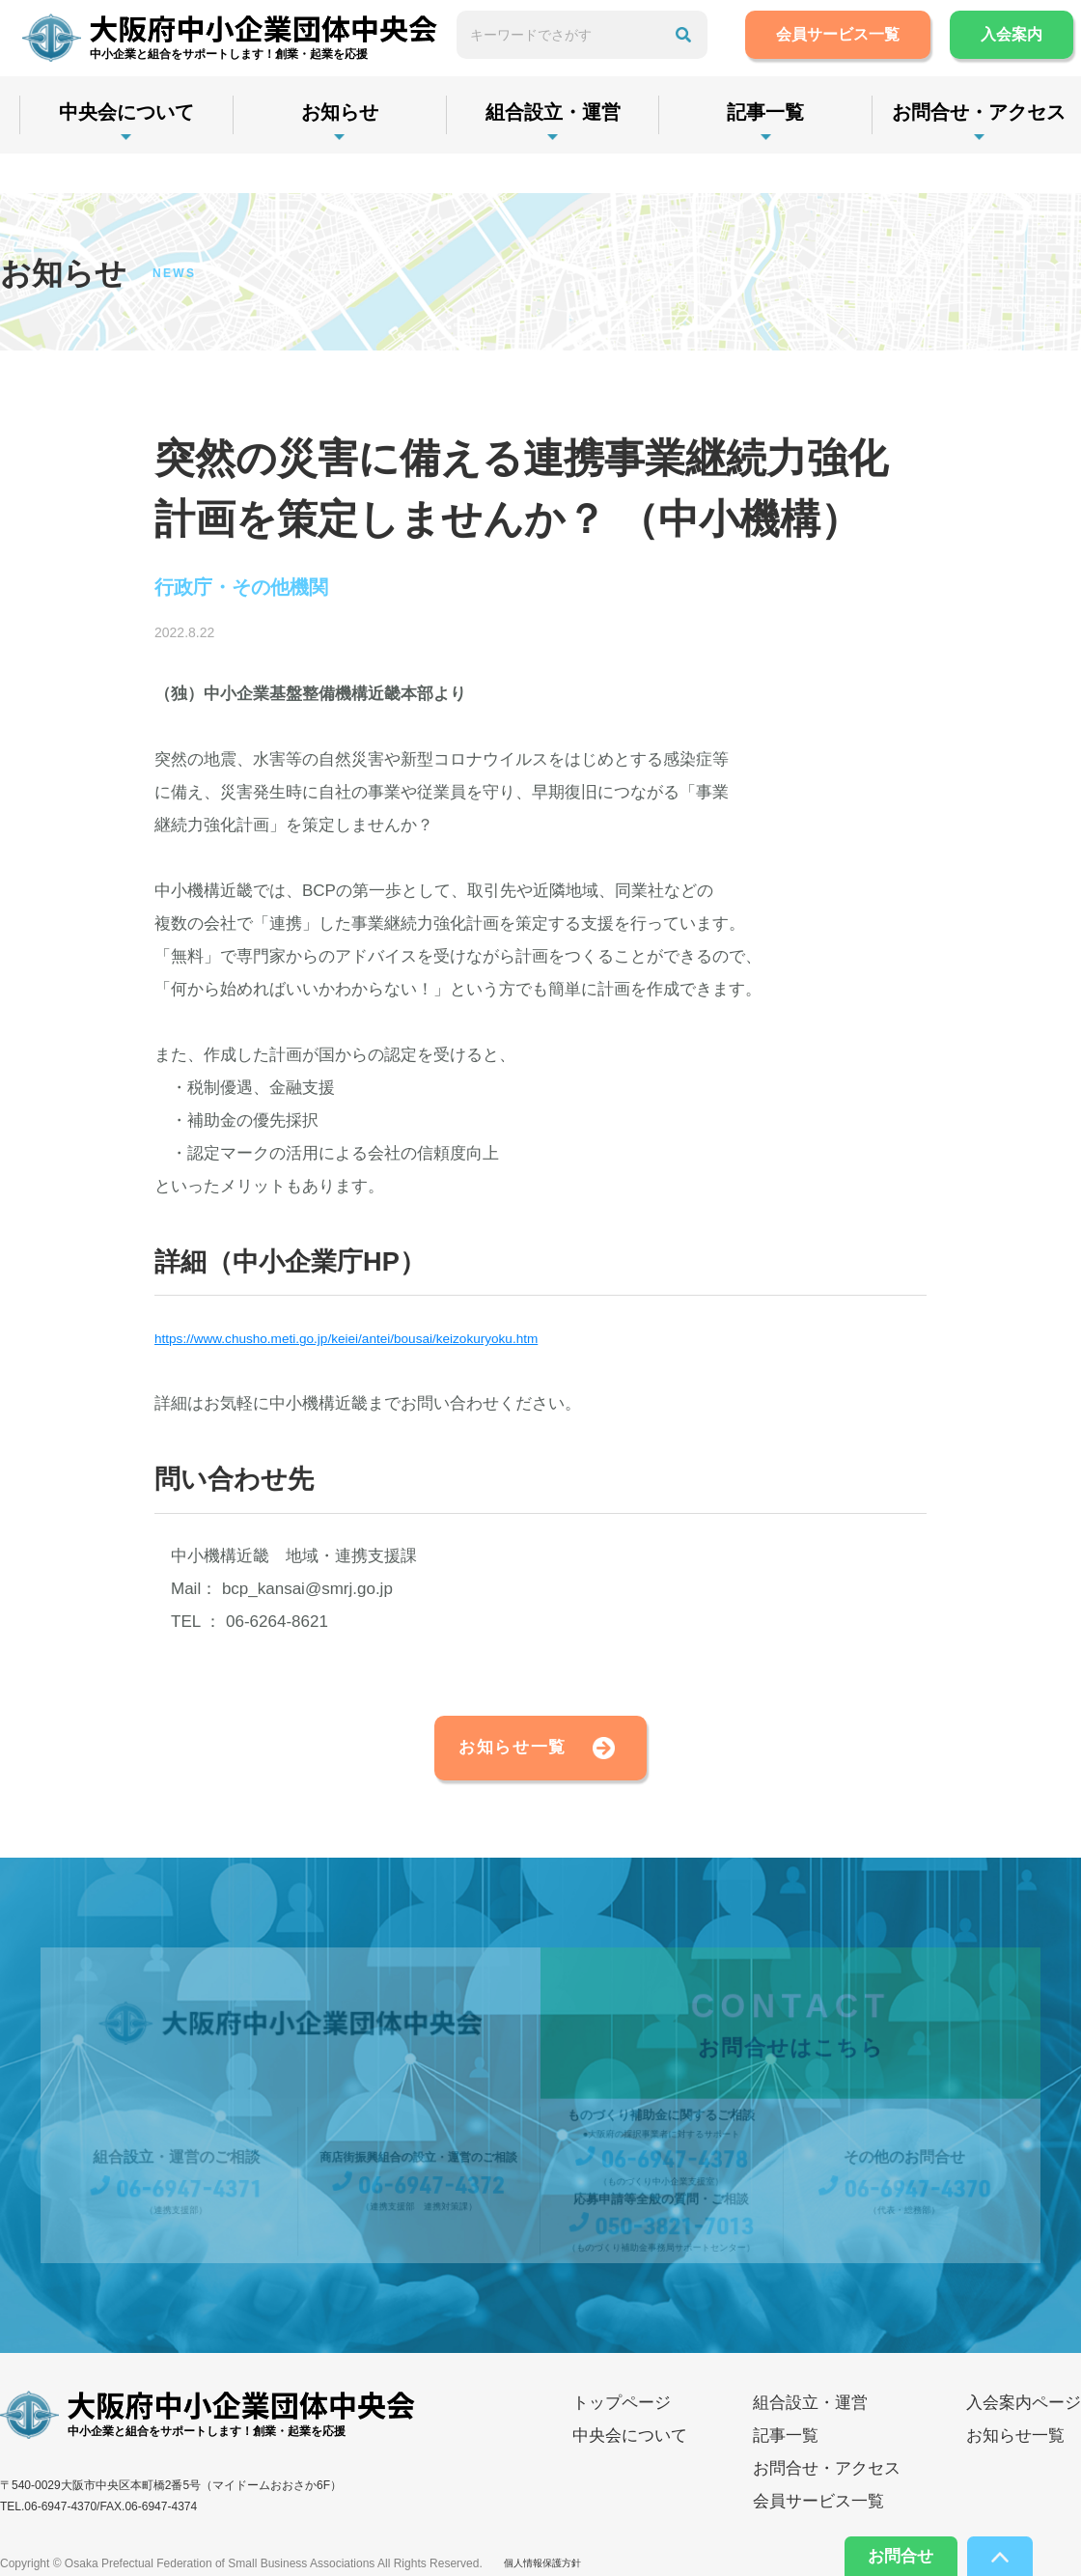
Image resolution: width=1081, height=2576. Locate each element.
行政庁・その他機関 (259, 590)
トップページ (621, 2421)
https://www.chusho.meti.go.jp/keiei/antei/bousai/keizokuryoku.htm (394, 1342)
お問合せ (880, 2551)
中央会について (131, 151)
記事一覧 (803, 151)
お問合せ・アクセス (827, 2487)
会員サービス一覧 (874, 54)
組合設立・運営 (579, 151)
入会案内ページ (1023, 2421)
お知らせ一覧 (478, 1758)
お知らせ (355, 151)
